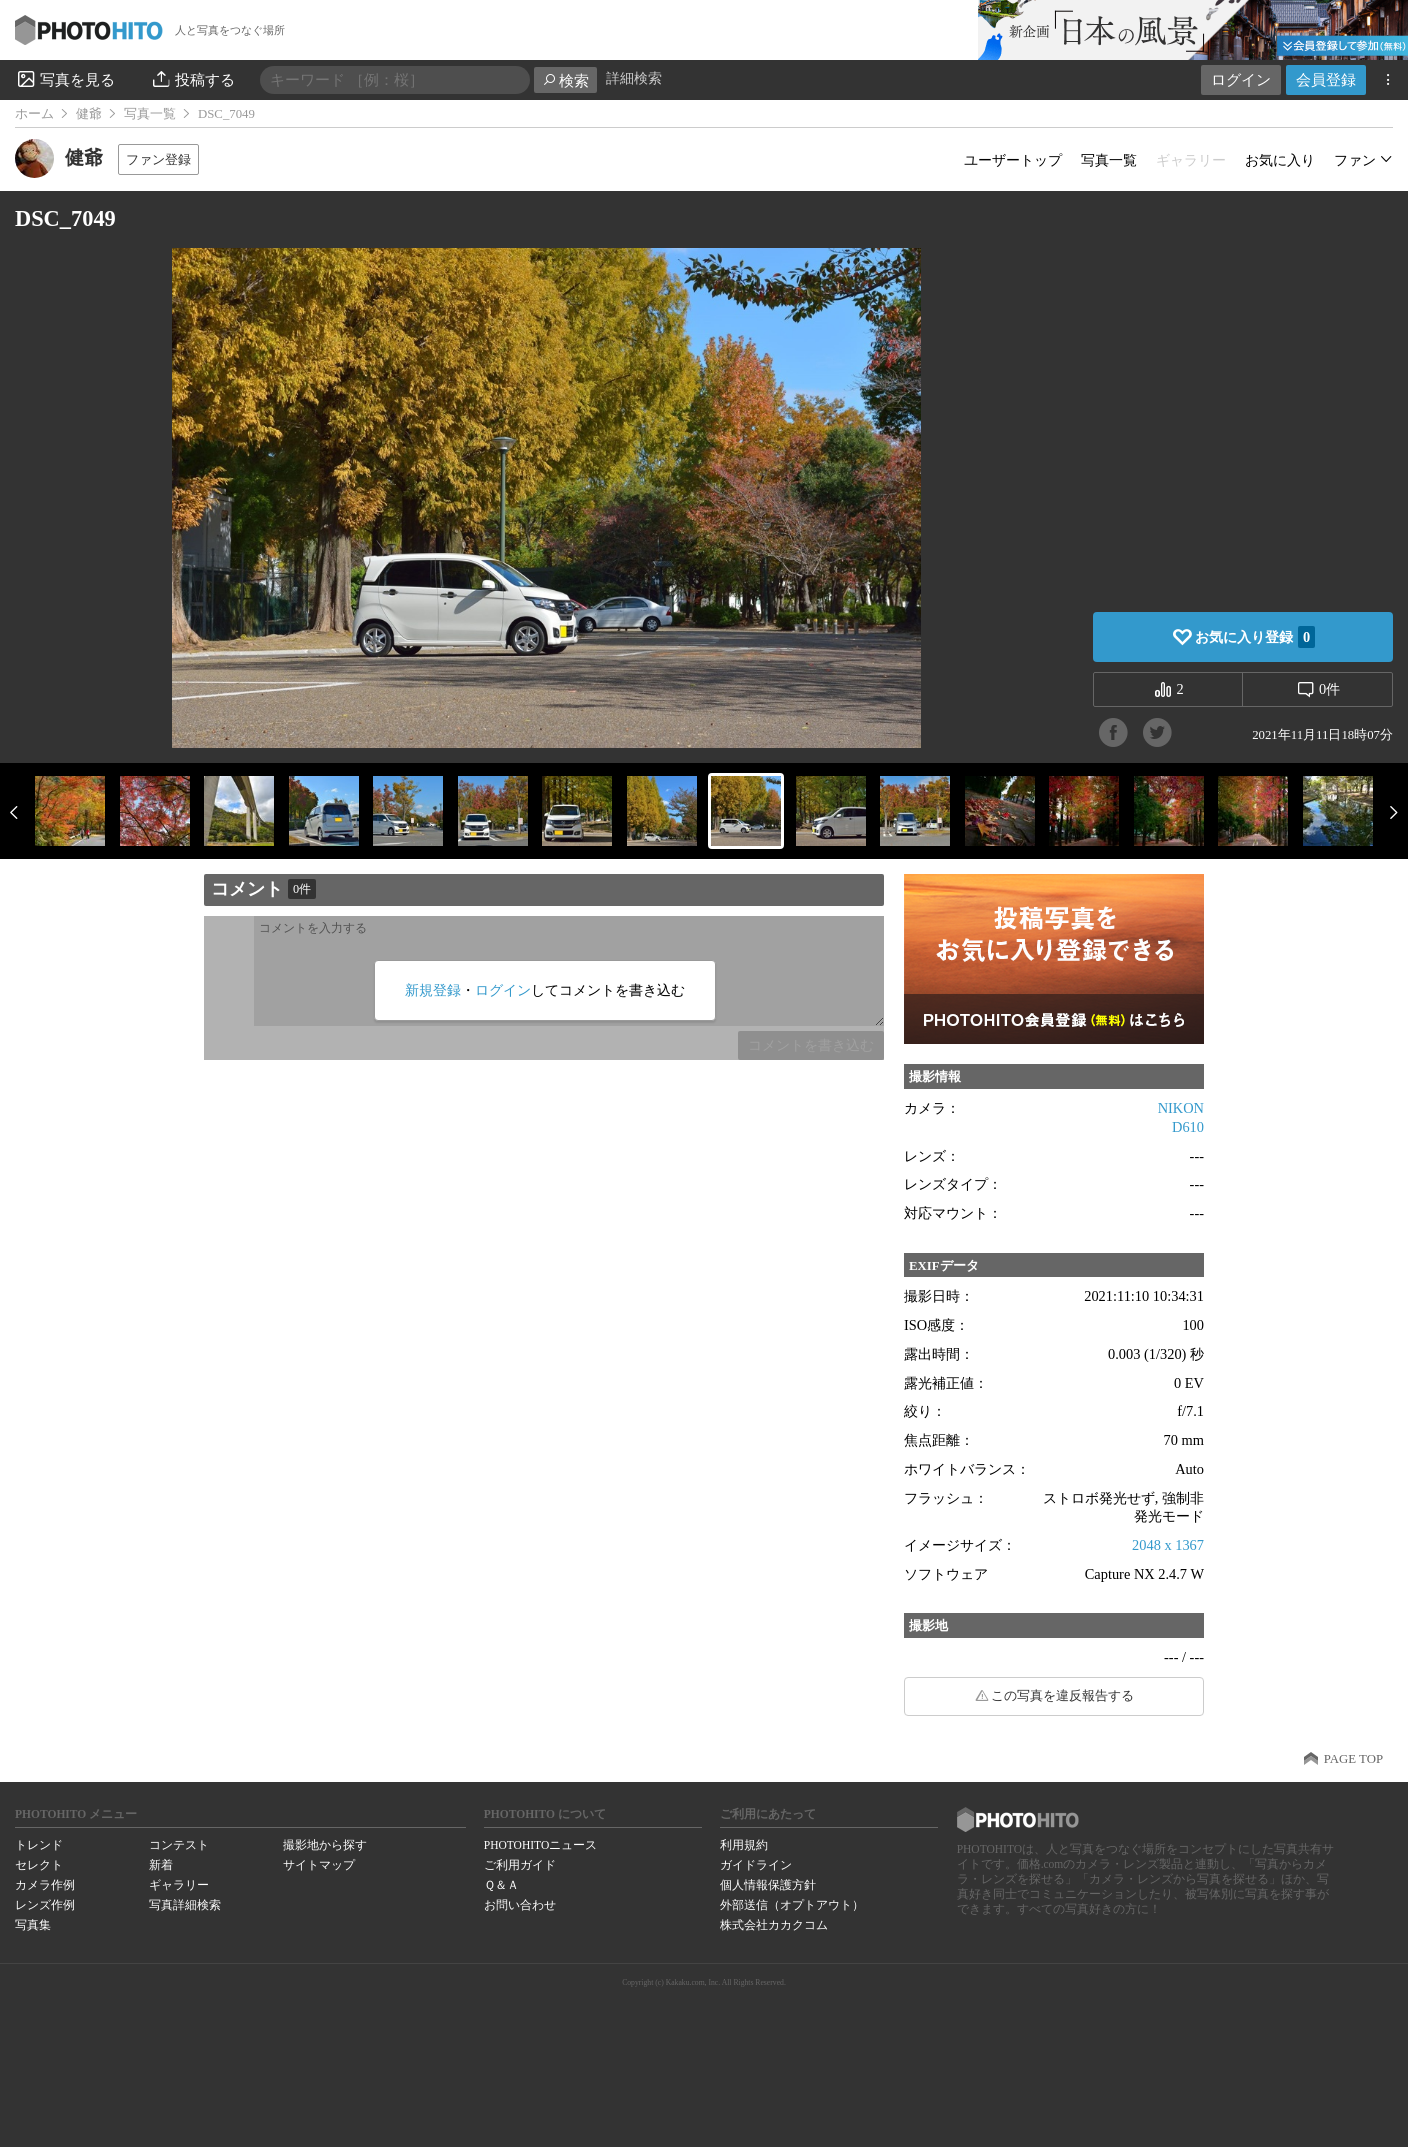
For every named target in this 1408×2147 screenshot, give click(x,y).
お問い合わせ (520, 1905)
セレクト (39, 1865)
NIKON (1181, 1108)
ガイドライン (756, 1865)
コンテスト (179, 1845)
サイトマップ (319, 1865)
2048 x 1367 (1168, 1545)
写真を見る (65, 79)
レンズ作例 (45, 1905)
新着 (161, 1865)
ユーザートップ (1013, 160)
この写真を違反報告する (1062, 1696)
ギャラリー (179, 1885)
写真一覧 (150, 114)
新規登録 (433, 990)
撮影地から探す (325, 1845)
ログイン (1241, 79)
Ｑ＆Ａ (501, 1885)
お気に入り (1280, 160)
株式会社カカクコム (774, 1925)
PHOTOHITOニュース (540, 1845)
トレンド (39, 1845)
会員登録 (1326, 79)
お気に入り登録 (1255, 637)
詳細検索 (634, 78)
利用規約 (744, 1845)
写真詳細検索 (185, 1905)
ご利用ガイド (520, 1865)
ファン (1355, 160)
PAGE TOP (1353, 1759)
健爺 (89, 114)
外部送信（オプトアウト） (792, 1905)
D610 (1188, 1127)
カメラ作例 (45, 1885)
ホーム (34, 114)
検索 (565, 80)
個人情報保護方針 (768, 1885)
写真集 (33, 1925)
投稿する (192, 79)
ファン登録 (158, 159)
